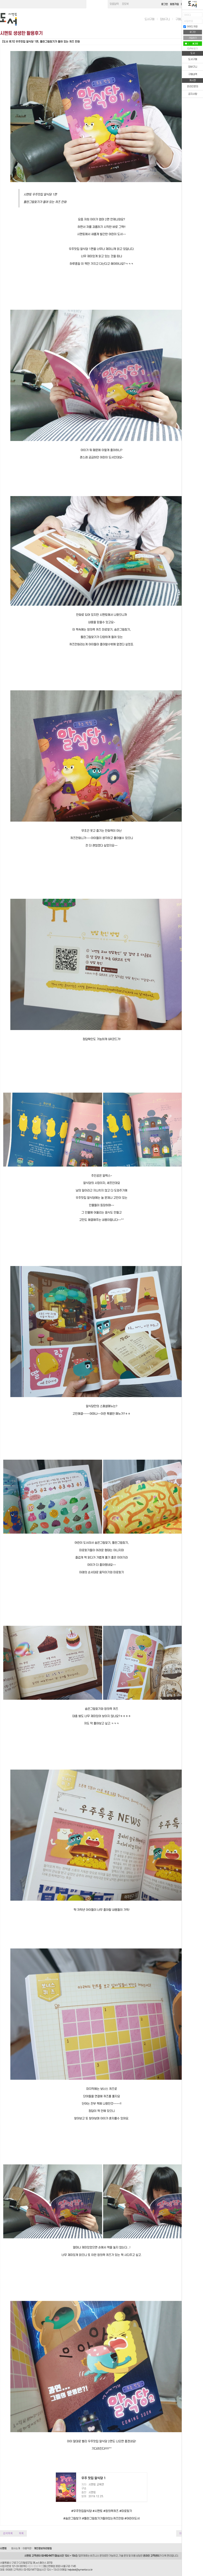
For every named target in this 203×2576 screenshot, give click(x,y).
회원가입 (174, 4)
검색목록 (8, 2533)
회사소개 (15, 2548)
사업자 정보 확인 (34, 2566)
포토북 (125, 4)
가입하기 (193, 37)
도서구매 (149, 19)
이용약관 (27, 2548)
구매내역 (180, 19)
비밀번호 (188, 21)
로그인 (164, 4)
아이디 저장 (190, 26)
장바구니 (165, 19)
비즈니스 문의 (97, 2555)
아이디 (187, 14)
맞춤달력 (114, 4)
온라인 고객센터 (151, 2555)
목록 (21, 2533)
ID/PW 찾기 (192, 48)
